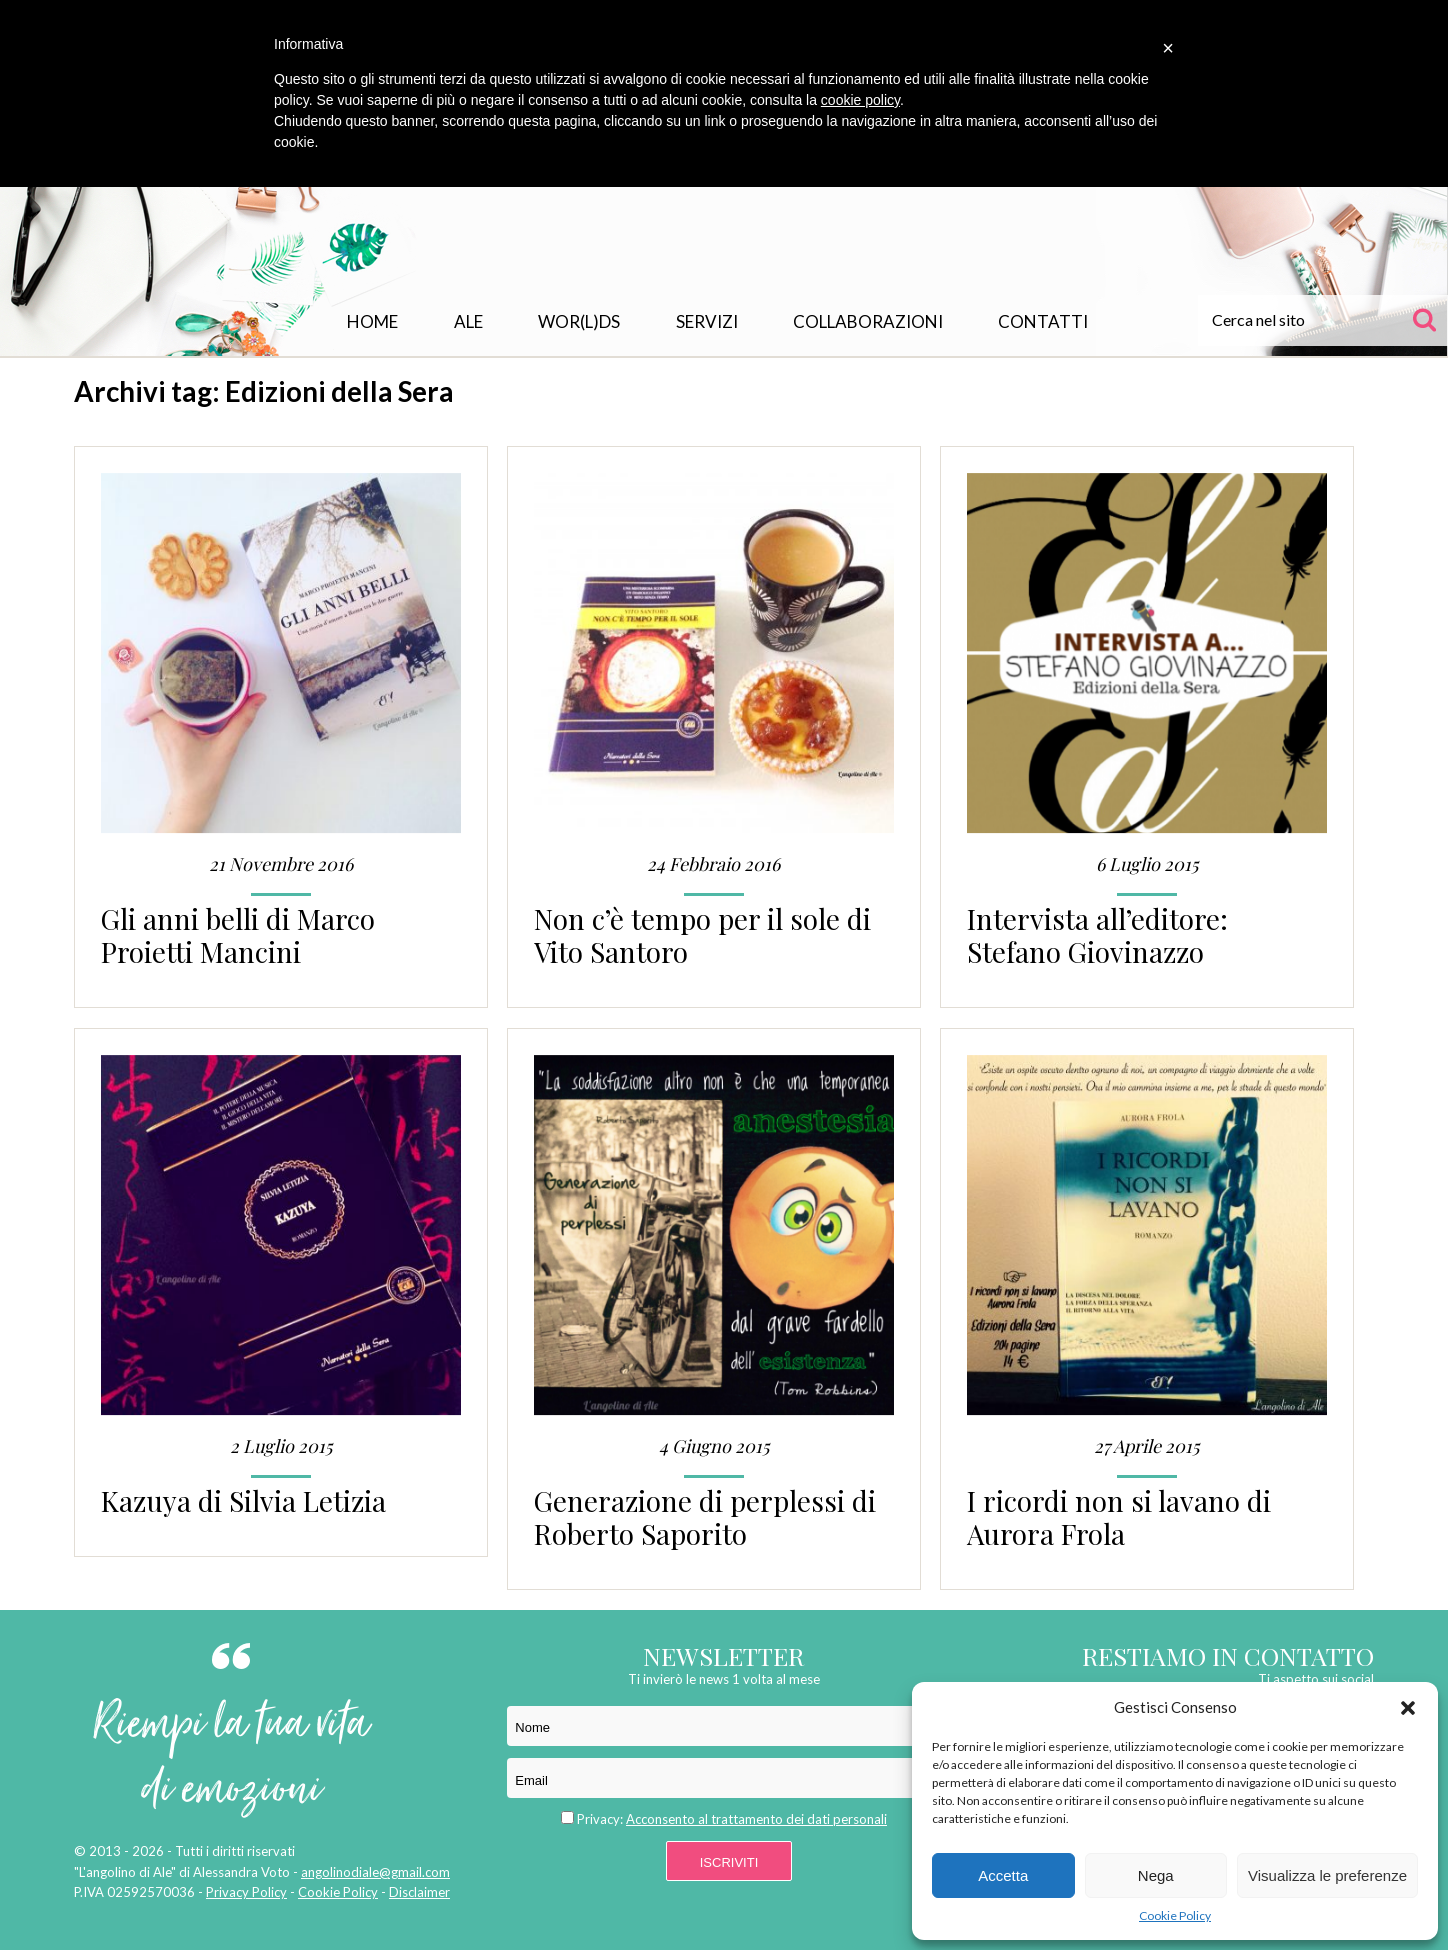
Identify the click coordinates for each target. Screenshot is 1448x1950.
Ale (468, 321)
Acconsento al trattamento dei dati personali (756, 1819)
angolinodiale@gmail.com (375, 1872)
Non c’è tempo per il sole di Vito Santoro (702, 935)
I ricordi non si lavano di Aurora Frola (1119, 1517)
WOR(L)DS (579, 321)
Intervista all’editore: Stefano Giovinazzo (1097, 935)
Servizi (707, 321)
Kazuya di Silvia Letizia (243, 1500)
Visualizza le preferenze (1327, 1875)
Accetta (1003, 1875)
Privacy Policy (246, 1892)
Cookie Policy (1175, 1915)
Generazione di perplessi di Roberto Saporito (705, 1517)
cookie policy (860, 100)
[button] (1408, 1708)
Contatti (1043, 321)
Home (372, 321)
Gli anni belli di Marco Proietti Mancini (238, 935)
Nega (1156, 1875)
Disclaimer (419, 1892)
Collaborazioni (868, 321)
